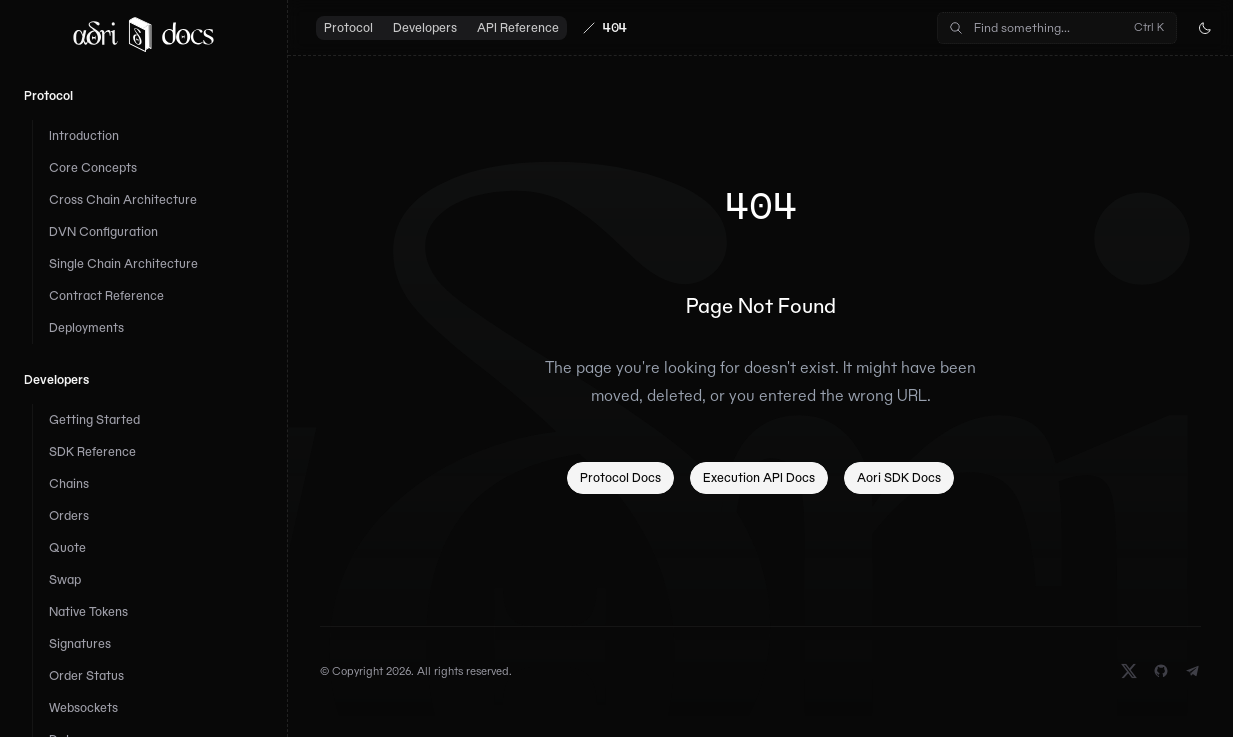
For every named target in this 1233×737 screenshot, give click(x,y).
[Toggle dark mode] (1205, 28)
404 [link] (615, 27)
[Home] (143, 34)
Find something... (1055, 27)
